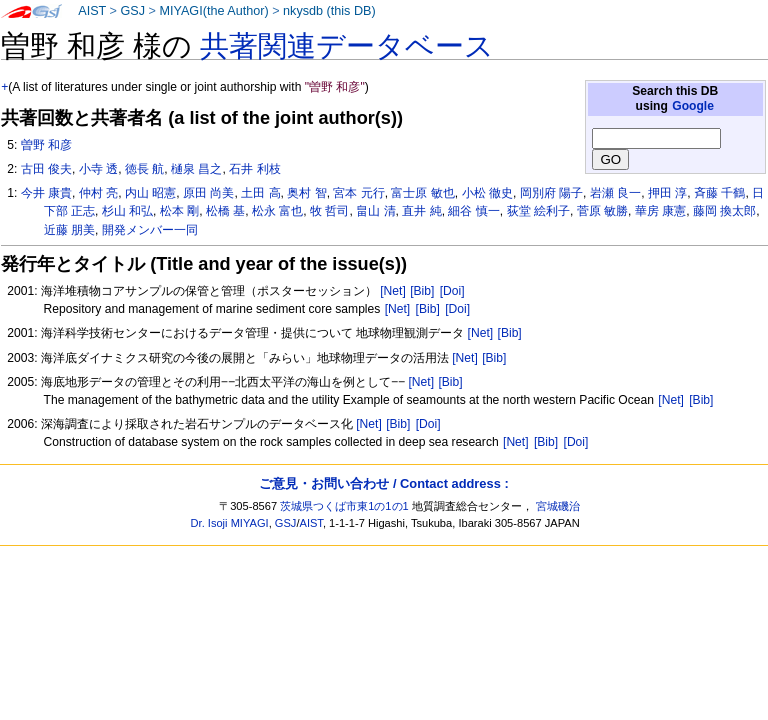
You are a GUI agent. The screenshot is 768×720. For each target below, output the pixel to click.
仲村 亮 (98, 193)
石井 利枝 (254, 169)
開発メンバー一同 (150, 230)
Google (693, 106)
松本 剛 (179, 211)
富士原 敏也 (422, 193)
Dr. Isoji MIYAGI (230, 523)
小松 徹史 (487, 193)
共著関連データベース (347, 46)
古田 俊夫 (46, 169)
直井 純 (421, 211)
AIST (92, 11)
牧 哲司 (329, 211)
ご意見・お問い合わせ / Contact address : (383, 483)
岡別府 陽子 (551, 193)
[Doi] (452, 291)
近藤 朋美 (69, 230)
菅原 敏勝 (602, 211)
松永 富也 (277, 211)
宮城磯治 (558, 506)
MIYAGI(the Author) (213, 11)
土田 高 (260, 193)
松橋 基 (225, 211)
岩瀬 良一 (615, 193)
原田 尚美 (208, 193)
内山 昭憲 (150, 193)
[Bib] (422, 291)
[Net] (393, 291)
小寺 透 (98, 169)
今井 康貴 (46, 193)
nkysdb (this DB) (329, 11)
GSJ (132, 11)
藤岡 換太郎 (724, 211)
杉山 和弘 (127, 211)
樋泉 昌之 (196, 169)
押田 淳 (667, 193)
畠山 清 (375, 211)
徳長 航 (144, 169)
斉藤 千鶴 (719, 193)
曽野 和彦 (46, 145)
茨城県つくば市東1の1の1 (344, 506)
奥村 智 (306, 193)
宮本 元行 (358, 193)
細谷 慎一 (473, 211)
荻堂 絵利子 (538, 211)
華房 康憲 (660, 211)
